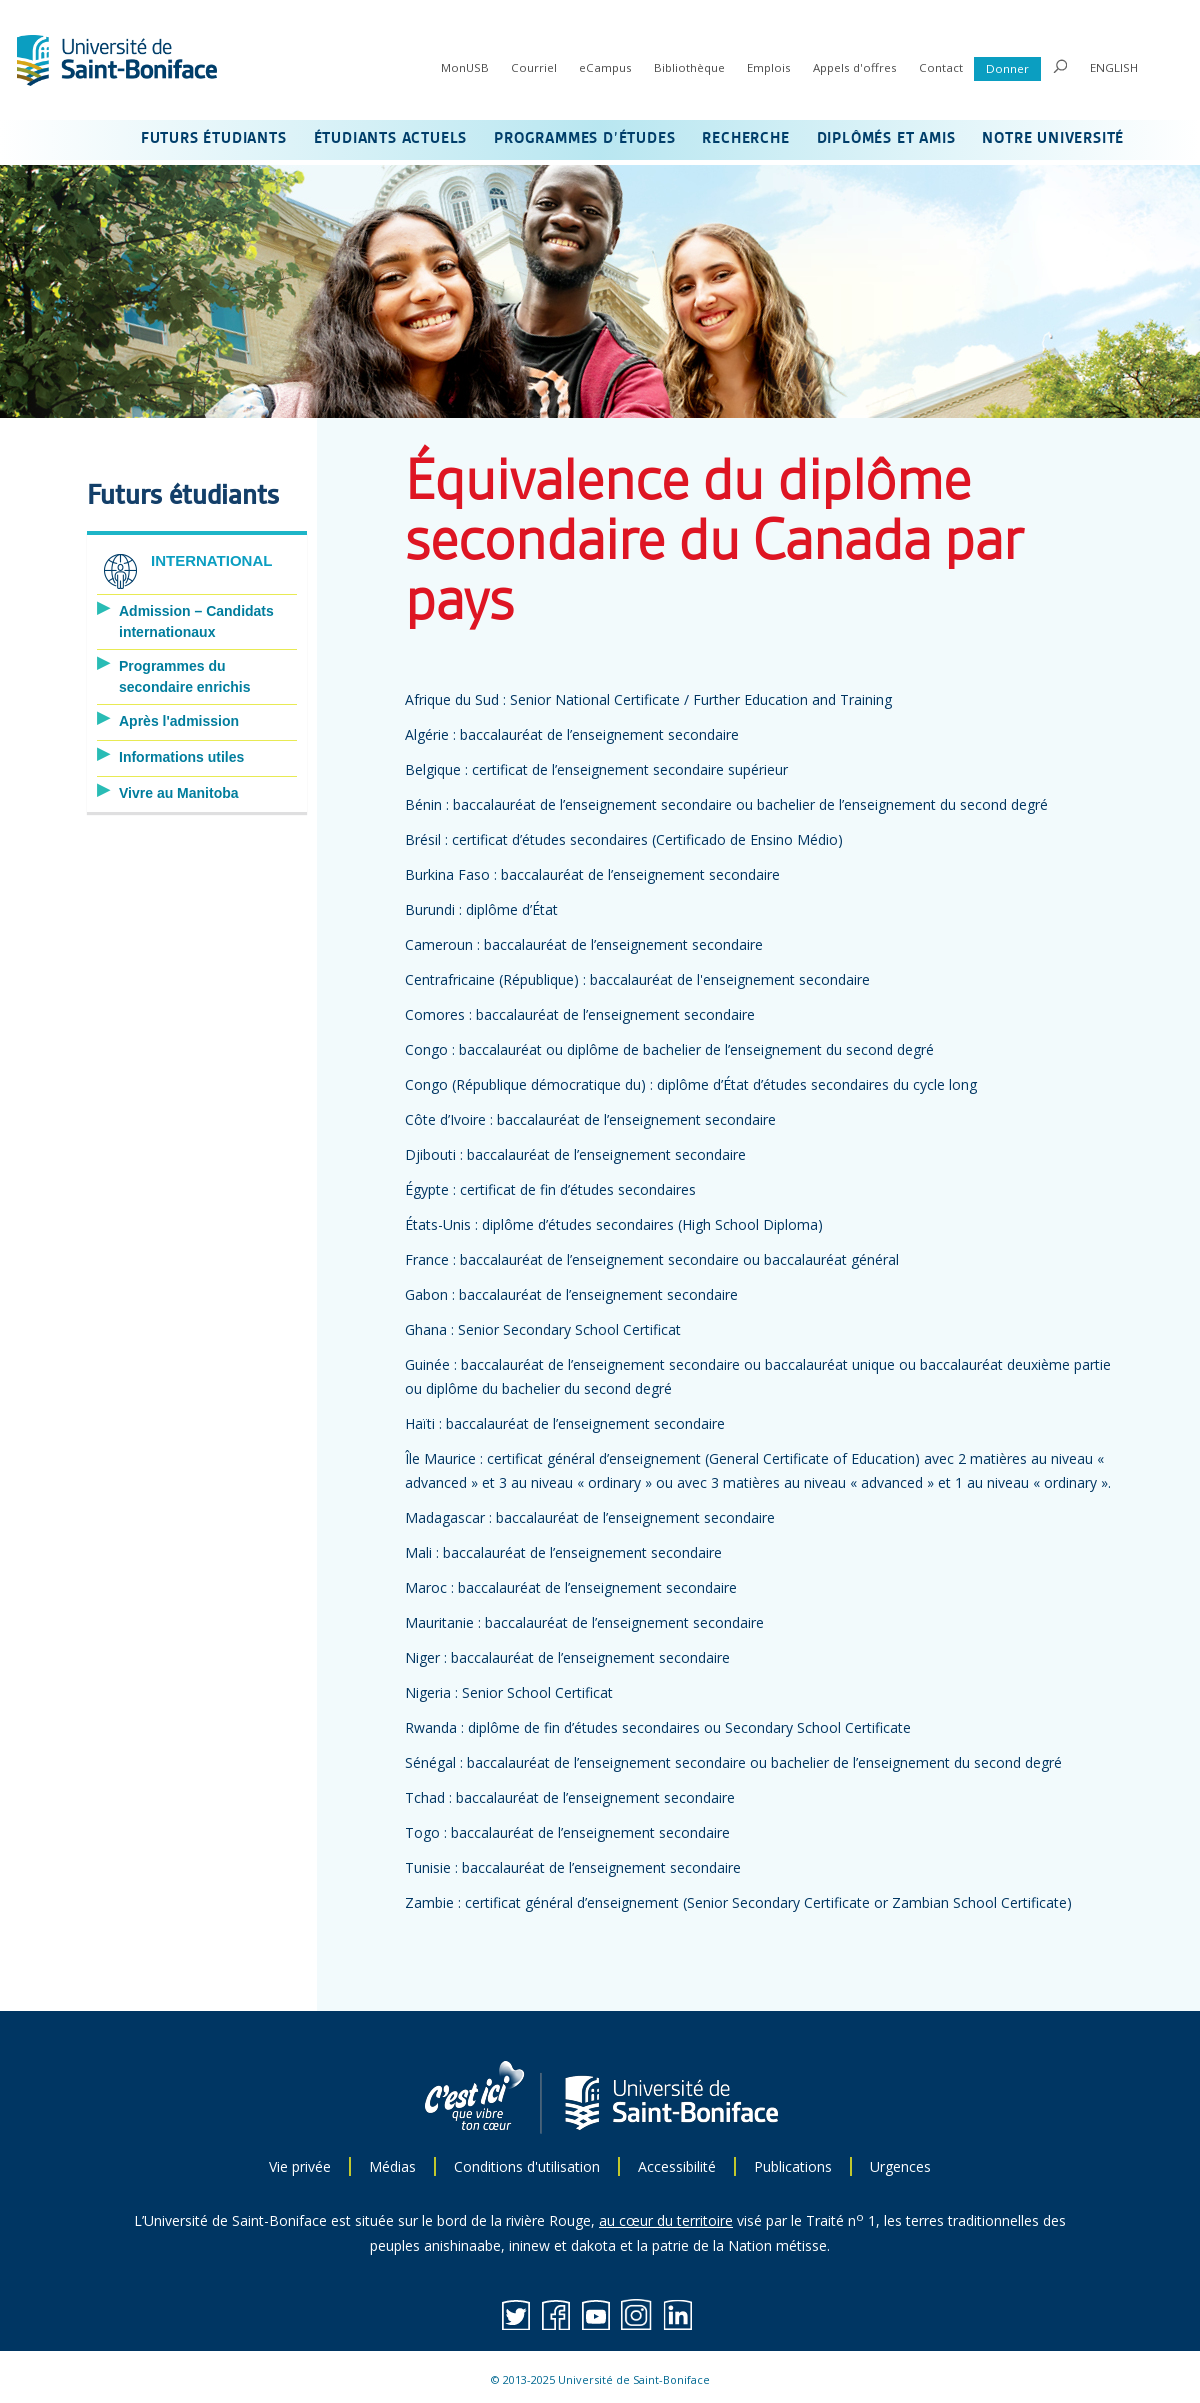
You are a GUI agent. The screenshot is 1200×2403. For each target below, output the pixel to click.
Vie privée (300, 2166)
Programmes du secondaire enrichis (185, 676)
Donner (1007, 68)
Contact (941, 67)
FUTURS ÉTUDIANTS (214, 139)
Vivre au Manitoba (179, 793)
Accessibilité (677, 2166)
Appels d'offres (855, 67)
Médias (392, 2166)
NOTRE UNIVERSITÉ (1053, 139)
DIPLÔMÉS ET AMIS (886, 139)
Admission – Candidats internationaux (196, 621)
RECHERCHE (745, 139)
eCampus (605, 67)
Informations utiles (181, 757)
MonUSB (465, 67)
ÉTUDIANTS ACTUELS (391, 139)
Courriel (534, 67)
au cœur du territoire (666, 2220)
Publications (793, 2166)
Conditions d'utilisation (527, 2166)
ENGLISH (1114, 67)
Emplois (769, 67)
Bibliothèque (689, 67)
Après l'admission (179, 721)
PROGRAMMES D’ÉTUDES (584, 139)
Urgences (900, 2166)
